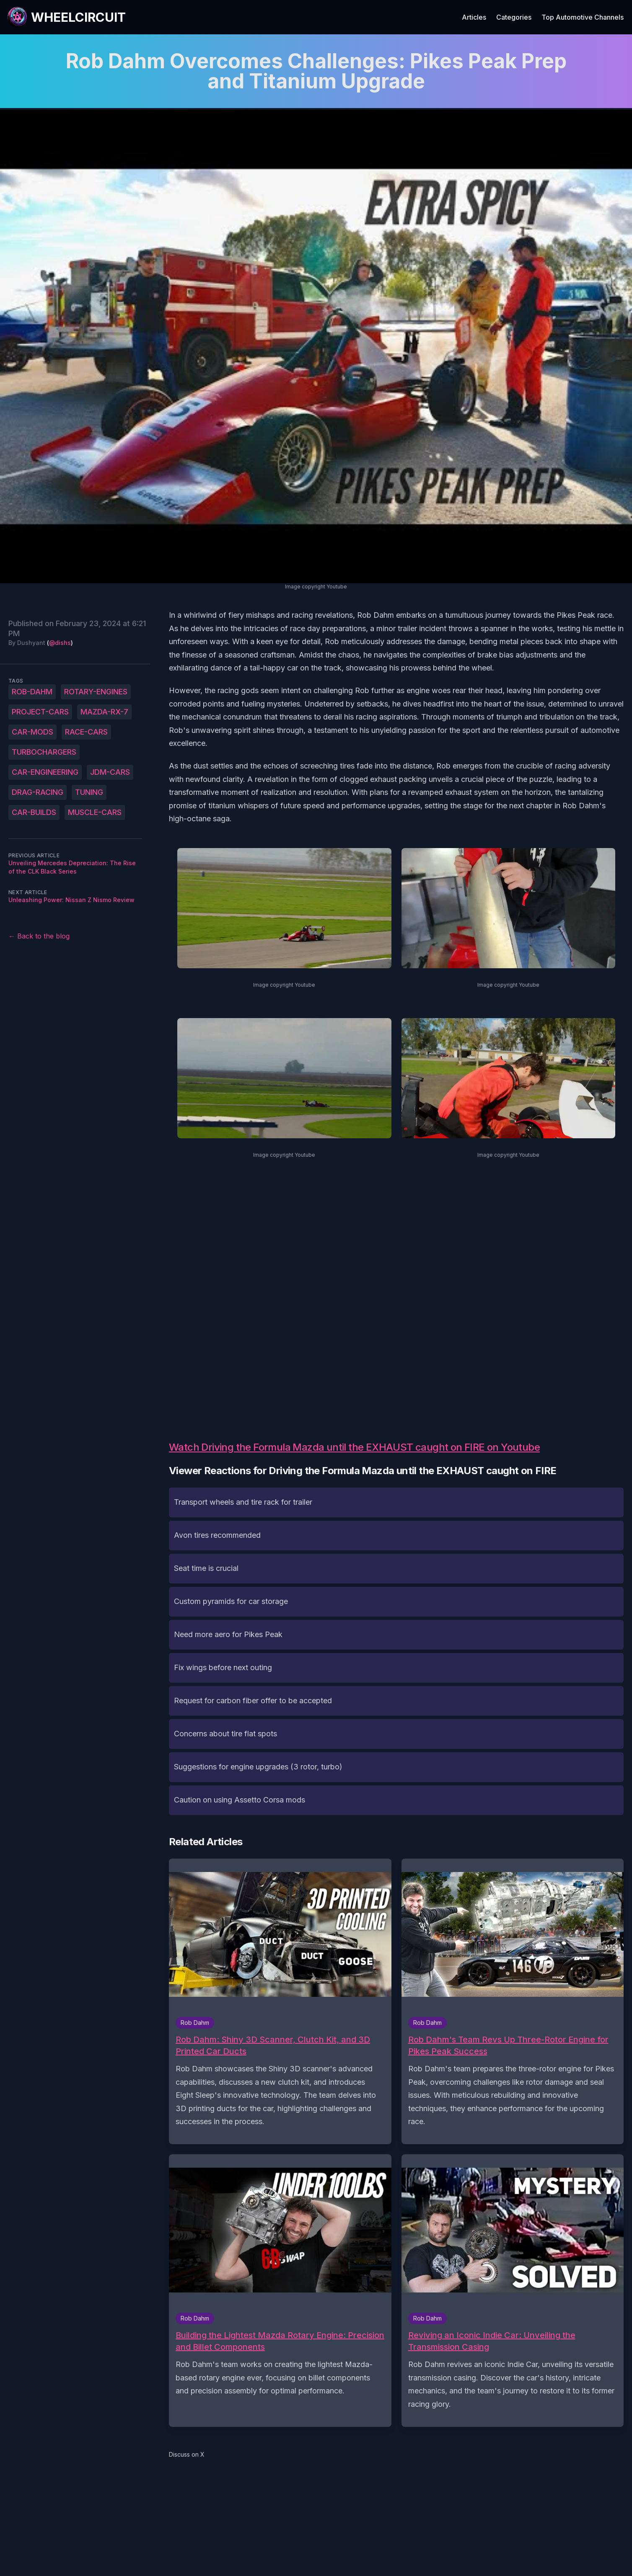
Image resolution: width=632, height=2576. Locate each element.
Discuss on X (187, 2454)
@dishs (60, 642)
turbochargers (44, 752)
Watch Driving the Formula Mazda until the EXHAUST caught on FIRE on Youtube (354, 1447)
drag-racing (37, 792)
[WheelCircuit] (66, 17)
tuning (89, 792)
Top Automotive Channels (582, 17)
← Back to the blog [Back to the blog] (39, 936)
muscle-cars (95, 812)
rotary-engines (95, 691)
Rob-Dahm (32, 691)
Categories (513, 17)
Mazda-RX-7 (104, 711)
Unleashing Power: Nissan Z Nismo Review (71, 899)
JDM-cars (110, 772)
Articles (474, 17)
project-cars (40, 711)
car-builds (34, 812)
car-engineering (45, 772)
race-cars (86, 731)
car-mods (32, 731)
